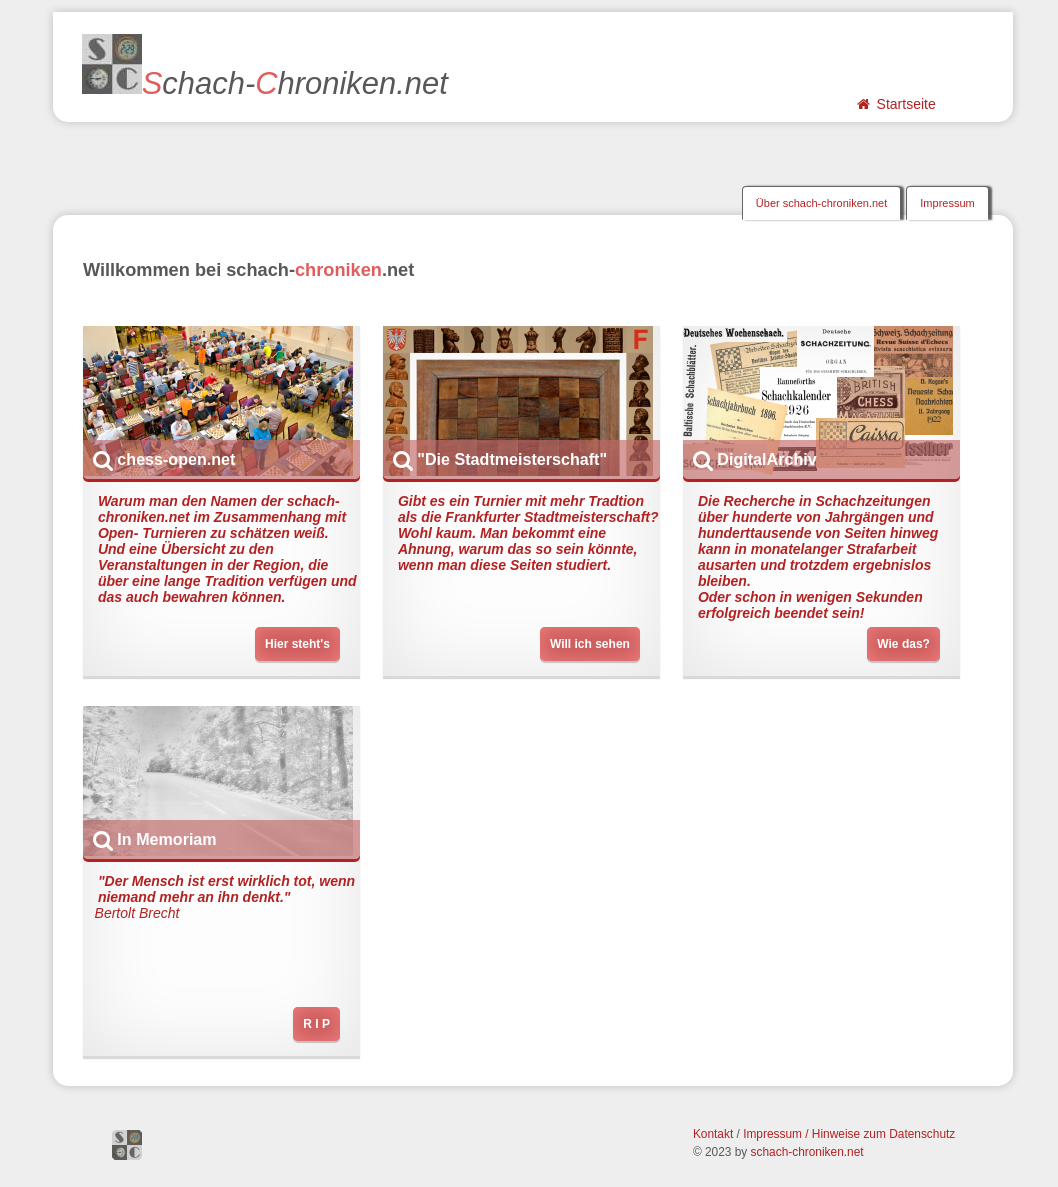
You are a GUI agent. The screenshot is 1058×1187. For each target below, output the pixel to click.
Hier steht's (297, 644)
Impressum (947, 203)
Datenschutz (922, 1134)
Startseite (895, 104)
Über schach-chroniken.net (821, 203)
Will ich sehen (590, 644)
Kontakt (713, 1134)
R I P (316, 1024)
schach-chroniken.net (807, 1152)
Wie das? (903, 644)
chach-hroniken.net (265, 67)
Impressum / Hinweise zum (816, 1134)
